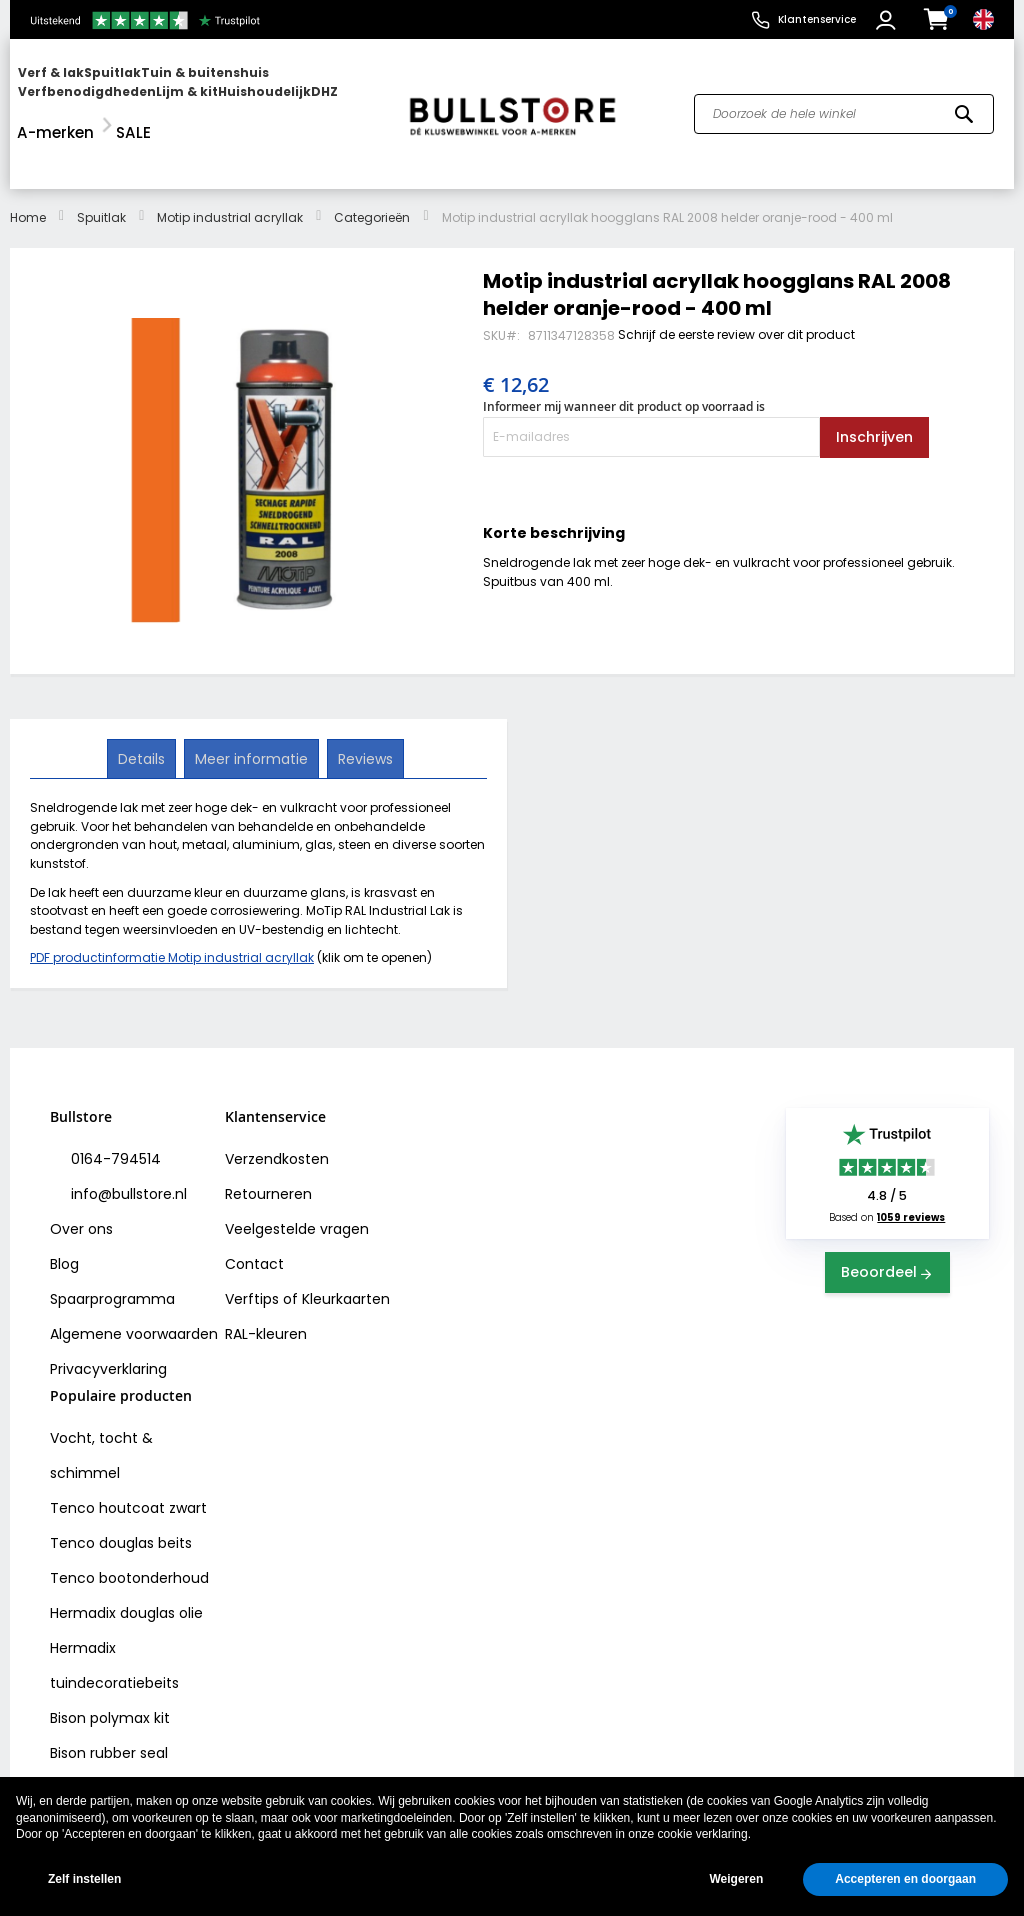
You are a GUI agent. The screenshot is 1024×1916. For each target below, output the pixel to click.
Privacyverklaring (108, 1326)
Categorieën (372, 174)
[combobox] (844, 93)
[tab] (143, 716)
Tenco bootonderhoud (129, 1535)
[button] (888, 20)
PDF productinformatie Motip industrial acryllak (172, 914)
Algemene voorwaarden (134, 1291)
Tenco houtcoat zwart (128, 1465)
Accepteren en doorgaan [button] (905, 1879)
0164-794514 (114, 1116)
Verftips (252, 1256)
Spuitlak (101, 174)
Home (28, 174)
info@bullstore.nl (127, 1151)
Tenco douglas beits (121, 1500)
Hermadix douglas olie (126, 1570)
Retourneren (268, 1151)
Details (143, 715)
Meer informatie (251, 715)
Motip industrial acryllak (230, 174)
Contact (254, 1221)
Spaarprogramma (112, 1256)
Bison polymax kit (110, 1675)
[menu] (200, 92)
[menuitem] (95, 92)
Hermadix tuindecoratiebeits (114, 1622)
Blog (64, 1221)
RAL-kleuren (266, 1291)
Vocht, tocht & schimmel (101, 1412)
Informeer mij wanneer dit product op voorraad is (624, 363)
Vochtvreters (95, 1745)
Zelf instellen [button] (84, 1879)
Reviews (363, 715)
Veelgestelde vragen (297, 1186)
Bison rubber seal (109, 1710)
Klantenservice (817, 19)
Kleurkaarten (346, 1256)
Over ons (81, 1186)
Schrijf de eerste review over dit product (736, 291)
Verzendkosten (277, 1116)
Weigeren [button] (736, 1879)
